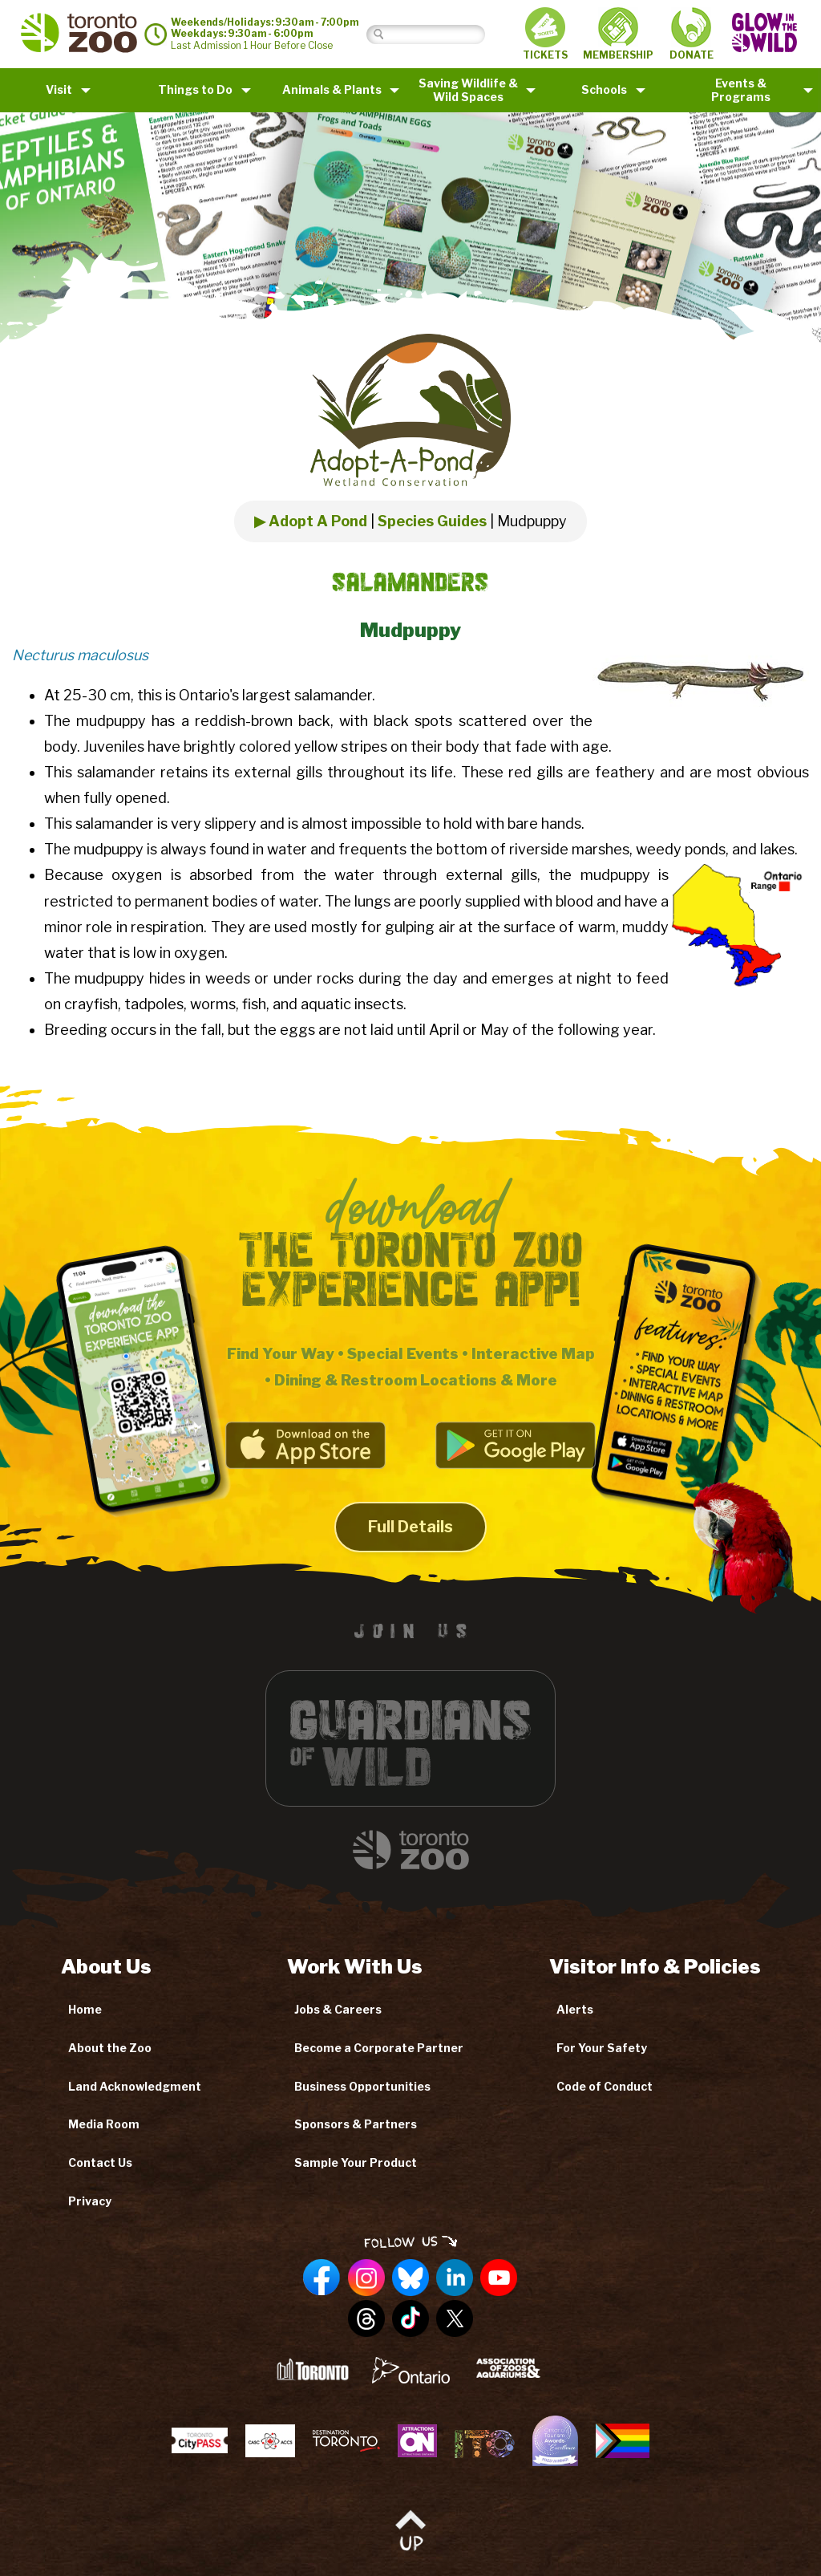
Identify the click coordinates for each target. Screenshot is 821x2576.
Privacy (89, 2201)
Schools (604, 89)
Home (85, 2009)
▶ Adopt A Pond (310, 521)
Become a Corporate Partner (378, 2048)
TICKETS (545, 34)
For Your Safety (601, 2048)
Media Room (104, 2124)
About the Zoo (110, 2048)
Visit (59, 89)
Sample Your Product (355, 2162)
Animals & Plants (332, 89)
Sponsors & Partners (355, 2124)
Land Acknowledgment (134, 2086)
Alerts (574, 2009)
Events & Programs (740, 89)
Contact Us (100, 2162)
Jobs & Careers (338, 2009)
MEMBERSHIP (618, 33)
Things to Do (195, 89)
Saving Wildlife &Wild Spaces (468, 89)
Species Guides (432, 521)
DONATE (691, 34)
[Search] (438, 34)
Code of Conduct (604, 2086)
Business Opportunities (362, 2086)
